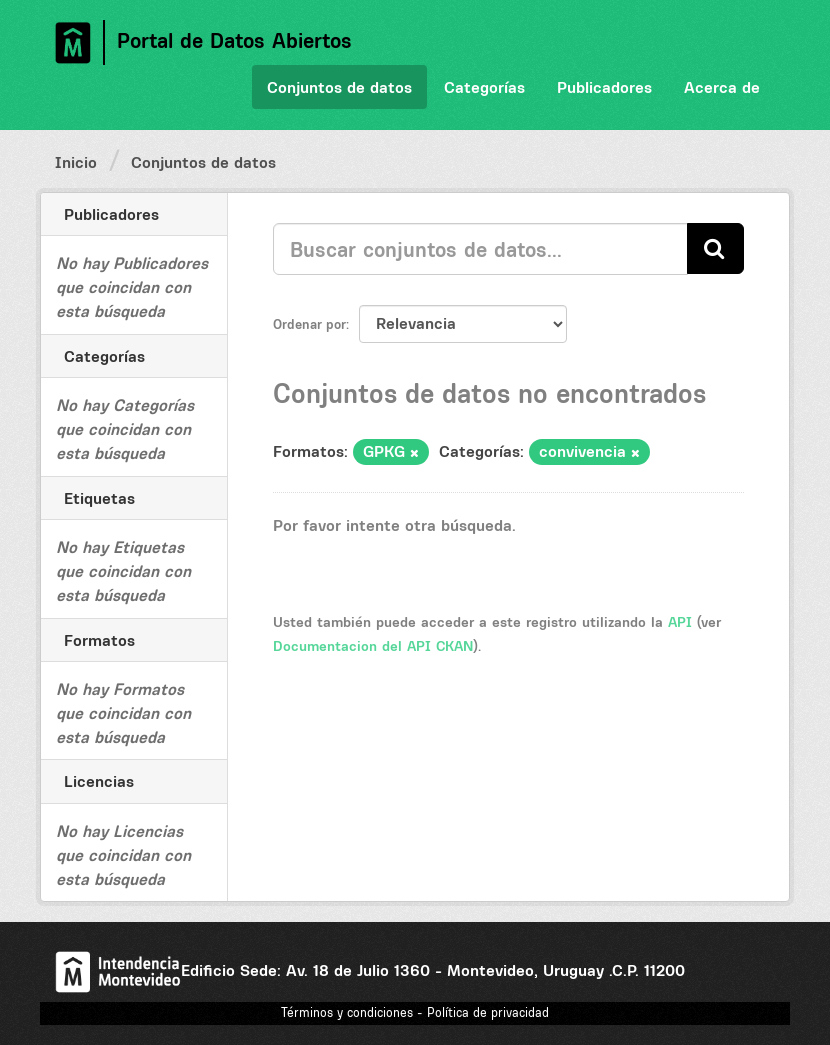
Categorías (484, 87)
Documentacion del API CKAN (373, 646)
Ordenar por (309, 324)
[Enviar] (715, 248)
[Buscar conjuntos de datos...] (480, 249)
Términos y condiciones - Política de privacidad (415, 1012)
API (680, 622)
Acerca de (722, 87)
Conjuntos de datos (339, 87)
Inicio (76, 162)
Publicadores (604, 87)
